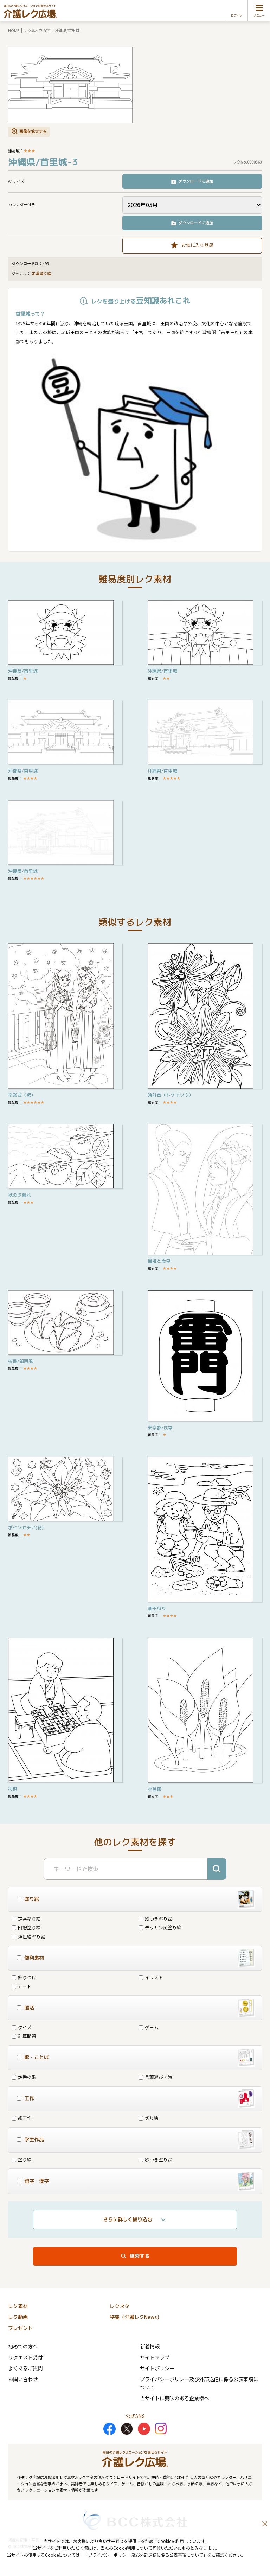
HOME (13, 30)
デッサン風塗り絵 (160, 1927)
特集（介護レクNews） (136, 2317)
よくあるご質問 (25, 2368)
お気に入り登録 (197, 245)
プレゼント (20, 2328)
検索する (139, 2256)
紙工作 (22, 2118)
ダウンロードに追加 (195, 181)
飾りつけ (24, 1977)
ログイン (236, 15)
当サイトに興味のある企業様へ (174, 2398)
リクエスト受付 (25, 2357)
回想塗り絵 (26, 1927)
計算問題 (24, 2036)
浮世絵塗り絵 (28, 1936)
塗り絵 (22, 2159)
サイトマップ (154, 2357)
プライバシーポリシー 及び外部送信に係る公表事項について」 (147, 2555)
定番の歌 (24, 2077)
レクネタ (119, 2306)
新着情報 (150, 2346)
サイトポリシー (157, 2368)
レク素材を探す (37, 30)
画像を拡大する (32, 131)
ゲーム (149, 2027)
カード (22, 1986)
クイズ (22, 2027)
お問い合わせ (23, 2379)
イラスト (151, 1977)
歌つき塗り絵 (155, 1918)
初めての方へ (23, 2346)
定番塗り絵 (41, 273)
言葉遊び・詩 (155, 2077)
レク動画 (18, 2317)
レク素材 (18, 2306)
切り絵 (149, 2118)
